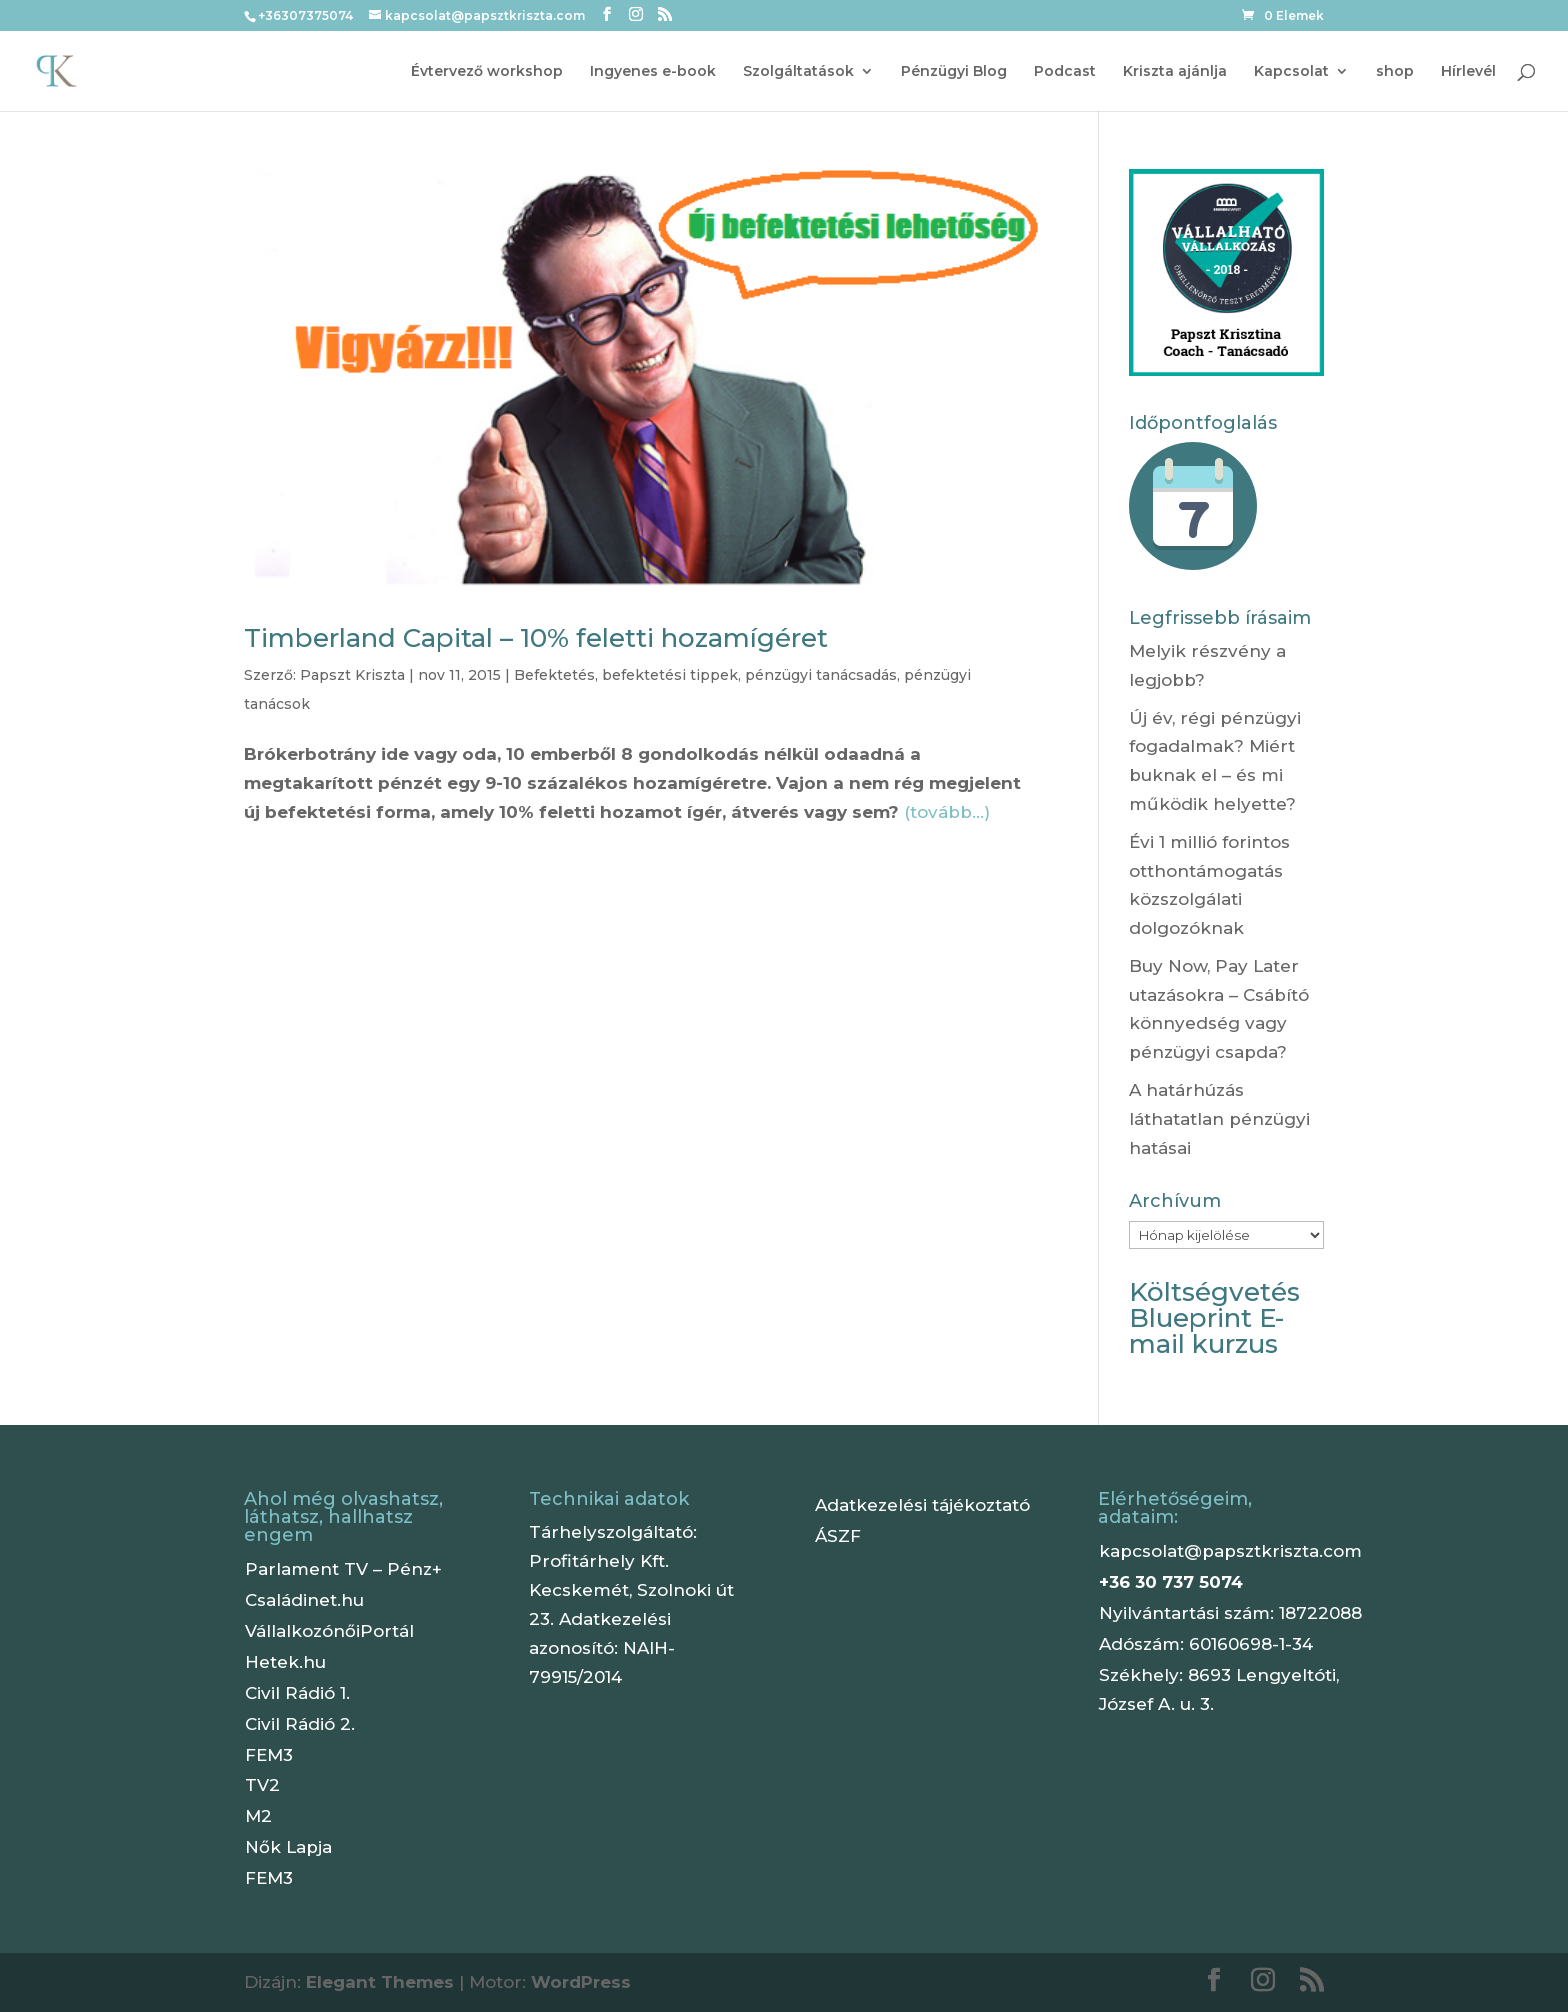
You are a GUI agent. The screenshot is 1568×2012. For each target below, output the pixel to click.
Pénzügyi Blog (954, 72)
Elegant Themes (380, 1982)
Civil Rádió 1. (297, 1693)
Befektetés (554, 675)
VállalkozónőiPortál (329, 1631)
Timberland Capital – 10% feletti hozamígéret (536, 638)
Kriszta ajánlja (1175, 72)
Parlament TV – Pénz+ (343, 1569)
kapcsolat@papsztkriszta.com (1230, 1551)
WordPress (581, 1982)
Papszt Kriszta (352, 675)
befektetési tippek (670, 675)
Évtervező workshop (487, 72)
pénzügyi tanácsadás (821, 675)
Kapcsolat (1291, 72)
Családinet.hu (304, 1600)
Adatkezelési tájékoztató (922, 1505)
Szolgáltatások (798, 72)
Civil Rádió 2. (300, 1724)
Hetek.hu (285, 1662)
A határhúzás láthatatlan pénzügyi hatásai (1219, 1119)
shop (1395, 72)
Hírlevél (1468, 72)
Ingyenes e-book (653, 72)
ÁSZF (838, 1536)
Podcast (1065, 72)
